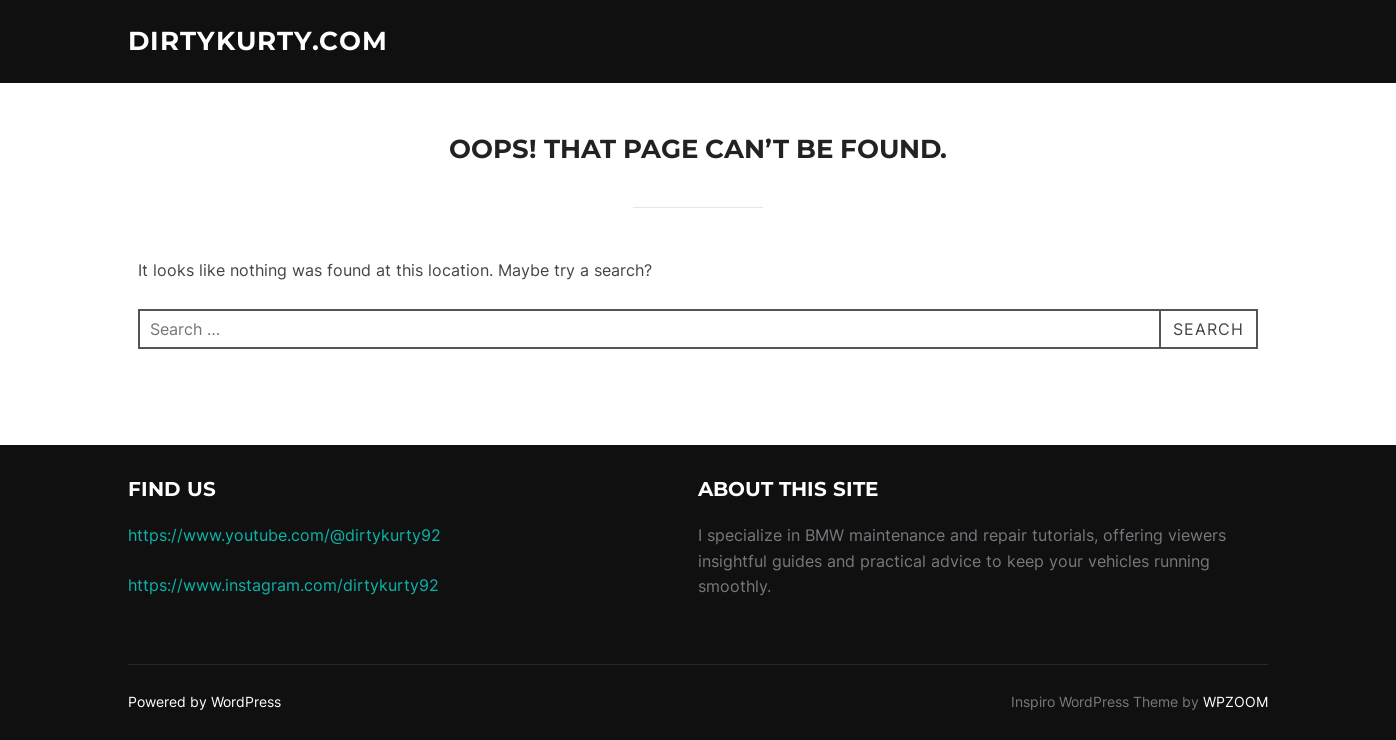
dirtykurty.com (258, 41)
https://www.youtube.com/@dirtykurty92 (284, 535)
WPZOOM (1235, 701)
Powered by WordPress (204, 701)
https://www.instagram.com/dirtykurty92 (283, 585)
